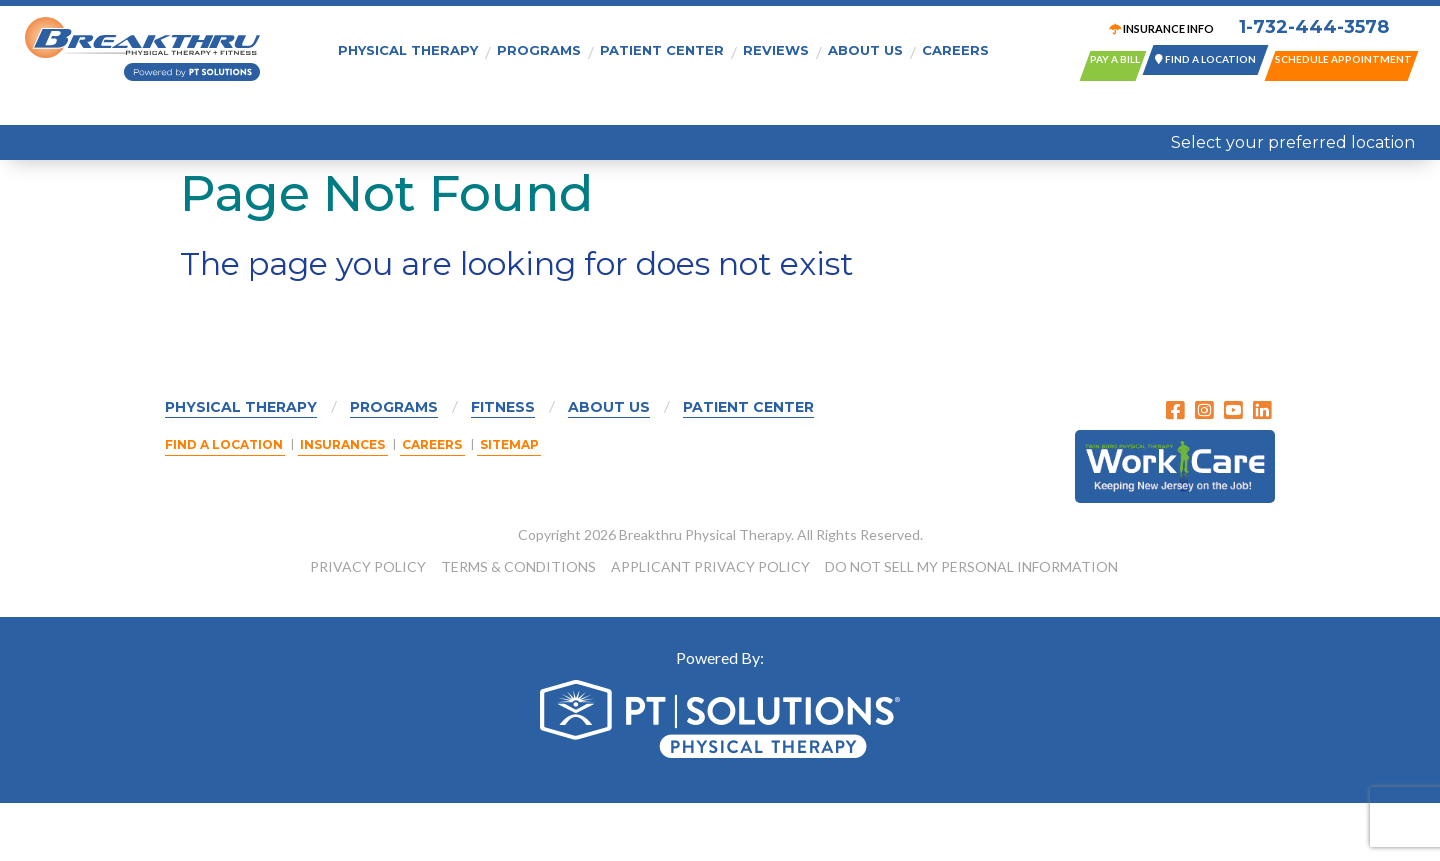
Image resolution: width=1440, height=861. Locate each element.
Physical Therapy (408, 48)
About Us (865, 48)
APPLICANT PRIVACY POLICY (710, 624)
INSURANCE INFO (1153, 30)
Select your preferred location (1293, 142)
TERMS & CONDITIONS (518, 624)
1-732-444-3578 (1306, 29)
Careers (955, 48)
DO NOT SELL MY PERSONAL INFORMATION (971, 624)
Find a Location (224, 503)
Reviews (776, 48)
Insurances (346, 503)
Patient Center (662, 48)
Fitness (503, 465)
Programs (539, 48)
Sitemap (520, 503)
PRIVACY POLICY (368, 624)
